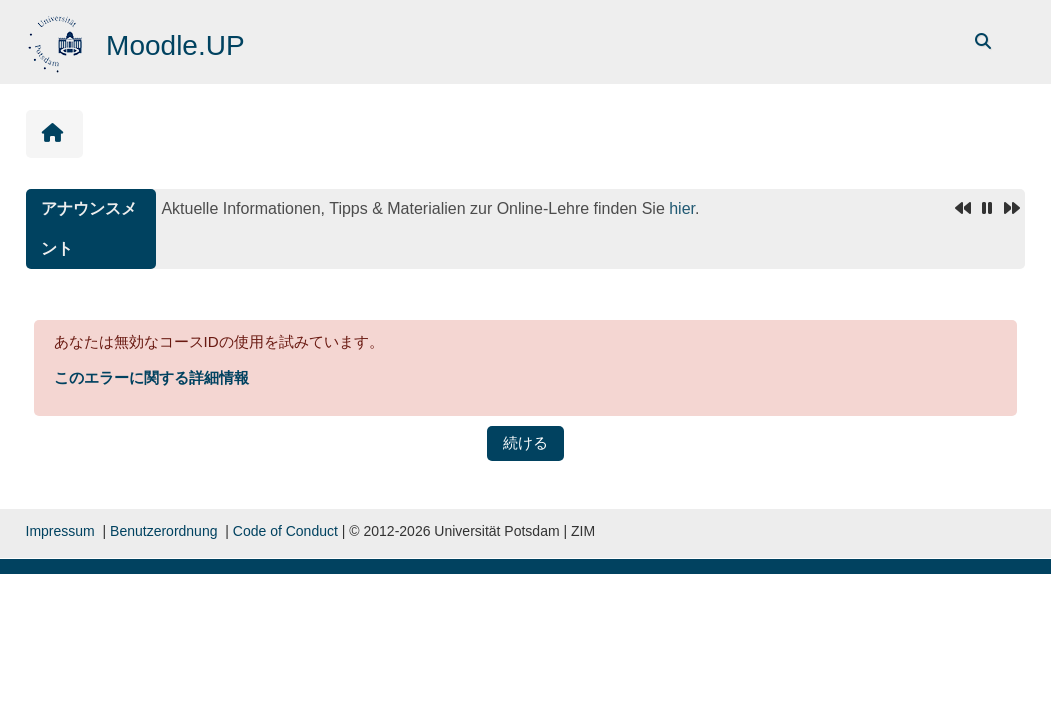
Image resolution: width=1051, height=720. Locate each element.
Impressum (60, 531)
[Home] (57, 40)
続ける (525, 442)
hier (682, 208)
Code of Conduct (285, 531)
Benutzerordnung (163, 531)
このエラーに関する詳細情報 (151, 377)
